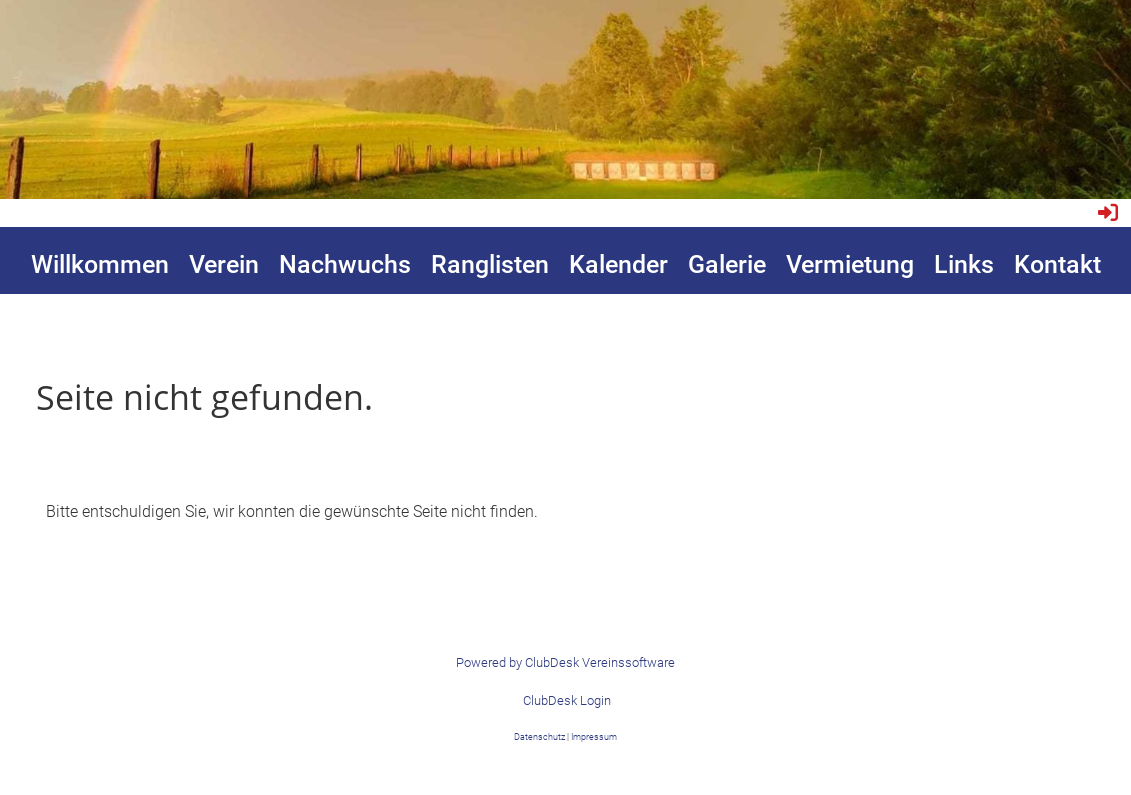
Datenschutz (540, 736)
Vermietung (850, 264)
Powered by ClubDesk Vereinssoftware (565, 662)
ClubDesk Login (567, 700)
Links (964, 264)
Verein (224, 264)
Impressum (594, 736)
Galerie (727, 264)
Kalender (618, 264)
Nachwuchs (345, 264)
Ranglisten (490, 264)
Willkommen (100, 264)
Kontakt (1057, 264)
